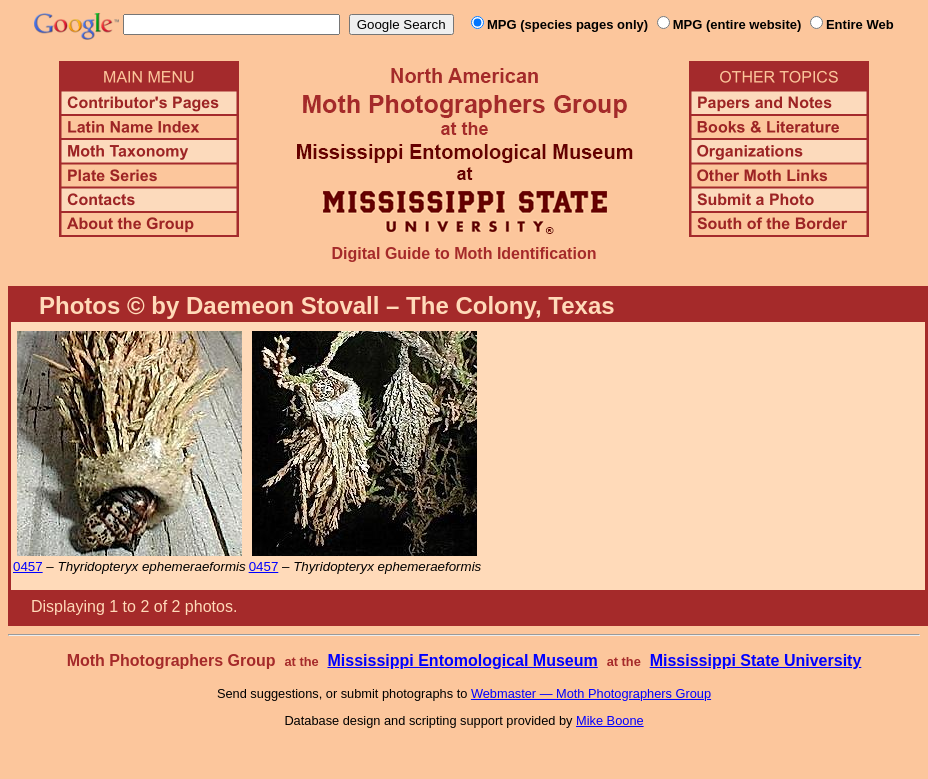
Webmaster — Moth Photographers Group (591, 693)
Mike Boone (610, 720)
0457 (28, 566)
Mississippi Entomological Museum (462, 660)
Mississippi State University (756, 660)
